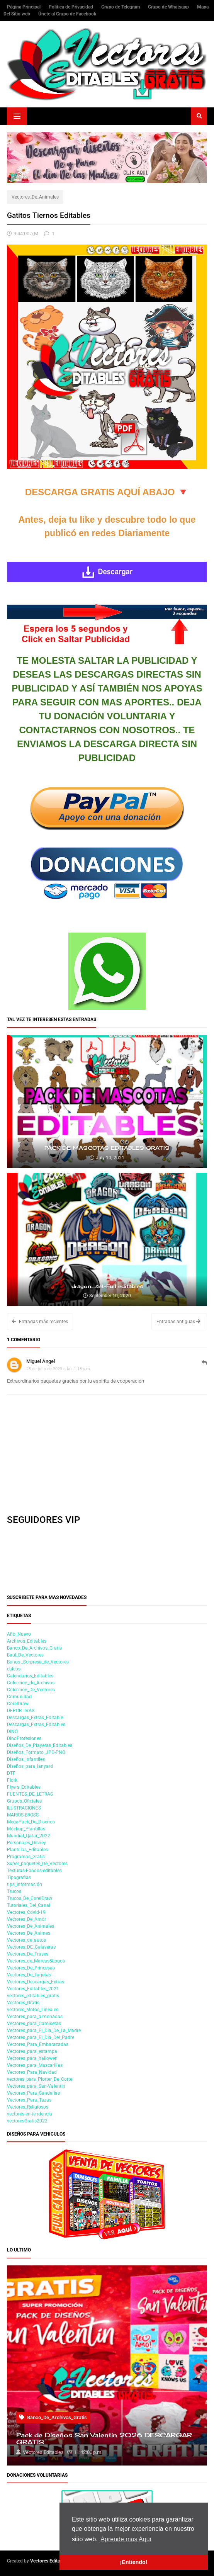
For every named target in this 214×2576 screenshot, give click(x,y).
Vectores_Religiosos (27, 2107)
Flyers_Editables (24, 1787)
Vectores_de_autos (26, 1940)
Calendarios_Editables (30, 1676)
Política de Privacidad (71, 7)
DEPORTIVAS (20, 1710)
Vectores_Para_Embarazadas (37, 2044)
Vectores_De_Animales (35, 197)
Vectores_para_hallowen (32, 2058)
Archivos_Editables (26, 1641)
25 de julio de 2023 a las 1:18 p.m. (58, 1368)
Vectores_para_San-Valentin (36, 2086)
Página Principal (24, 7)
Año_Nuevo (19, 1634)
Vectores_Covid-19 (26, 1912)
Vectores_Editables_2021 (33, 1988)
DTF (11, 1773)
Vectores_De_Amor (26, 1919)
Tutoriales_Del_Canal (28, 1905)
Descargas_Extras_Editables (36, 1724)
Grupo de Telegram (121, 7)
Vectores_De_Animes (28, 1933)
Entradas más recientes (40, 1321)
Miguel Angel (40, 1361)
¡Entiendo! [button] (133, 2562)
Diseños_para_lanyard (30, 1766)
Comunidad (19, 1696)
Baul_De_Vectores (25, 1655)
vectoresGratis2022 (27, 2121)
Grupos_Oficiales (24, 1801)
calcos (13, 1669)
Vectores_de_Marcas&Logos (36, 1961)
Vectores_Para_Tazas (29, 2100)
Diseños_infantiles (26, 1759)
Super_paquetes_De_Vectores (37, 1863)
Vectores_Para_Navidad (32, 2072)
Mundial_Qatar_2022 (28, 1836)
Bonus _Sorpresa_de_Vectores (38, 1662)
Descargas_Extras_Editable (35, 1717)
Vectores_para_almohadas (35, 2016)
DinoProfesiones (24, 1738)
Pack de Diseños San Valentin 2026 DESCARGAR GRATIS (104, 2439)
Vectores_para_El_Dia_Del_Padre (40, 2037)
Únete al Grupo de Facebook (67, 14)
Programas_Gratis (26, 1856)
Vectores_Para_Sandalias (33, 2093)
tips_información (24, 1884)
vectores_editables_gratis (33, 1995)
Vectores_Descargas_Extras (35, 1982)
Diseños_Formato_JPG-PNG (36, 1752)
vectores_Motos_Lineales (32, 2009)
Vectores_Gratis (23, 2002)
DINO (12, 1731)
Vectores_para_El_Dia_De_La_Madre (44, 2030)
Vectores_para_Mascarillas (35, 2065)
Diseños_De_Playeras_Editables (39, 1745)
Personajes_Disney (26, 1842)
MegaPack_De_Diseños (31, 1822)
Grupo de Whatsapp (169, 7)
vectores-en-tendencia (29, 2114)
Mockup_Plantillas (26, 1829)
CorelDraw (18, 1703)
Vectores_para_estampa (32, 2051)
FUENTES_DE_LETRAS (30, 1794)
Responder (204, 1366)
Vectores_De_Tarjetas (29, 1975)
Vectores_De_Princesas (31, 1968)
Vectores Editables (49, 2561)
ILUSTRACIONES (24, 1808)
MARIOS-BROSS (23, 1815)
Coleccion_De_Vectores (31, 1689)
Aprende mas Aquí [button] (125, 2539)
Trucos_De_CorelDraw (29, 1898)
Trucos (14, 1891)
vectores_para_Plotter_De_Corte (39, 2079)
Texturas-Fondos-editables (34, 1870)
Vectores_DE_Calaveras (31, 1947)
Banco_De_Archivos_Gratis (34, 1648)
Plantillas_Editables (27, 1849)
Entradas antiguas (178, 1321)
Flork (12, 1780)
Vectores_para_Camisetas (34, 2023)
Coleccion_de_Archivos (30, 1683)
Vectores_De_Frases (27, 1954)
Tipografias (19, 1877)
